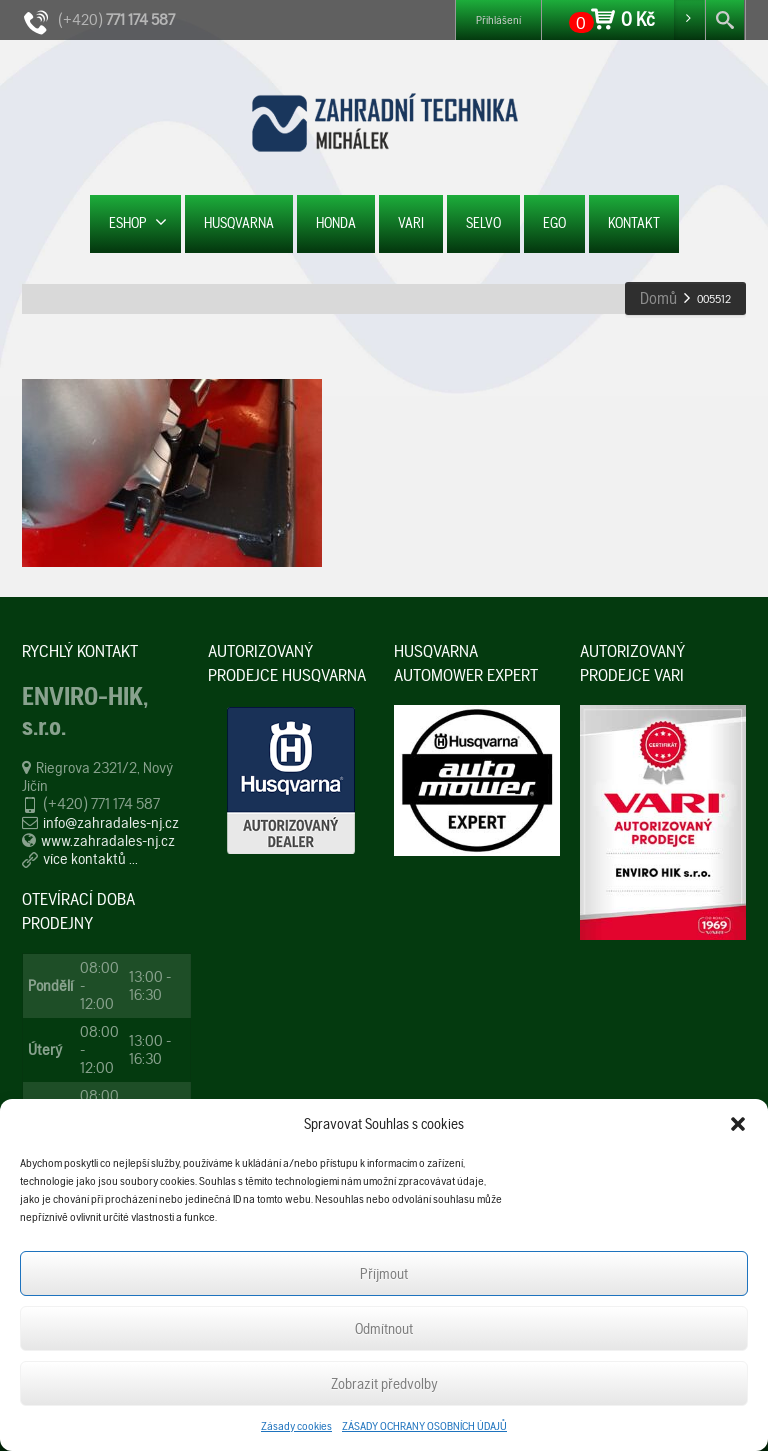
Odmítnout (384, 1329)
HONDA (336, 223)
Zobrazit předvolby (384, 1384)
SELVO (483, 223)
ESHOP (138, 222)
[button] (738, 1124)
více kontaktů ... (90, 858)
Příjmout (384, 1274)
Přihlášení (498, 20)
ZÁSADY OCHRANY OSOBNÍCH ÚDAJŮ (424, 1426)
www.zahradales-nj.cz (108, 840)
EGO (554, 223)
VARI (411, 223)
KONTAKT (634, 223)
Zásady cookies (296, 1426)
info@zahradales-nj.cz (111, 822)
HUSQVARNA (239, 223)
